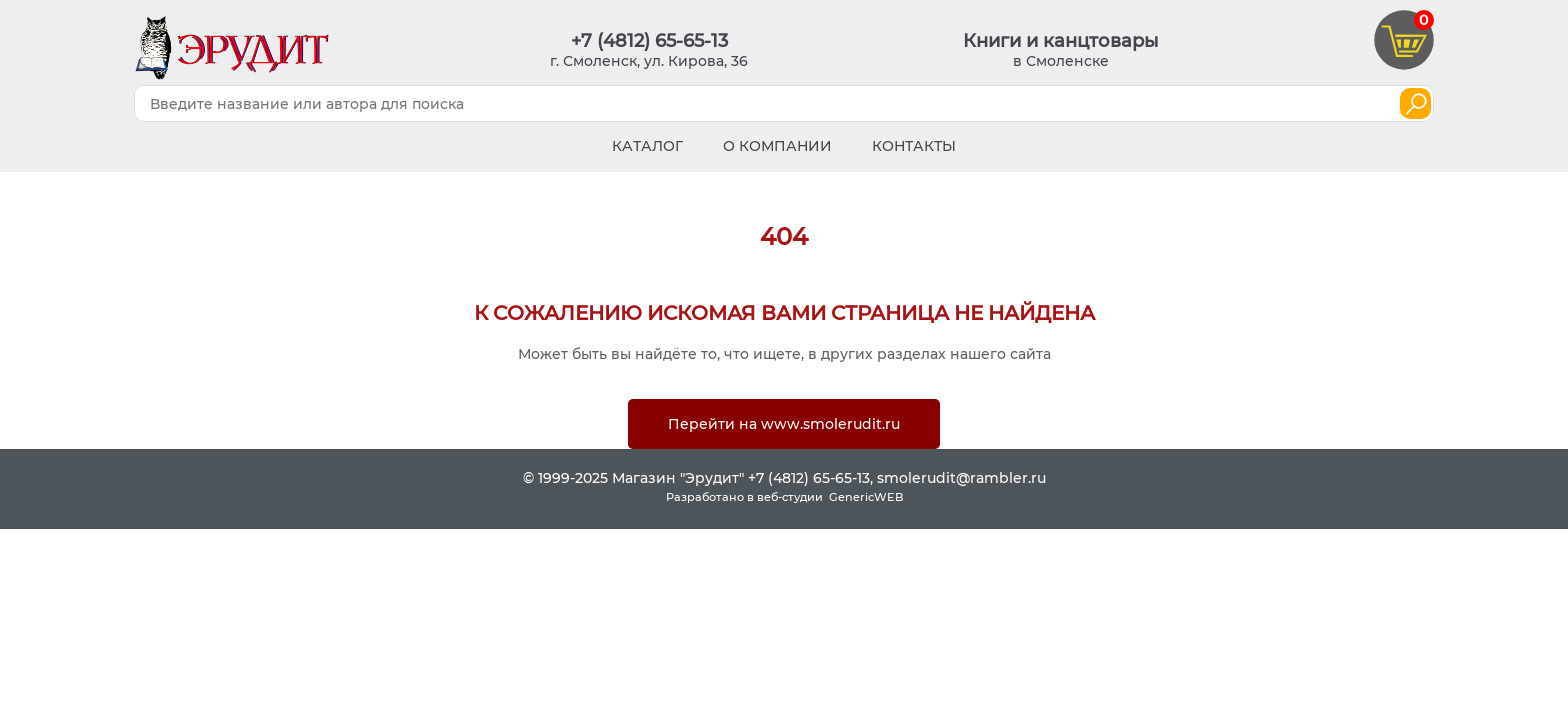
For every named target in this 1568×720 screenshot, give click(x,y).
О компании (777, 146)
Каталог (647, 146)
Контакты (914, 146)
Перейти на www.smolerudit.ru (784, 424)
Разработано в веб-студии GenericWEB (784, 497)
